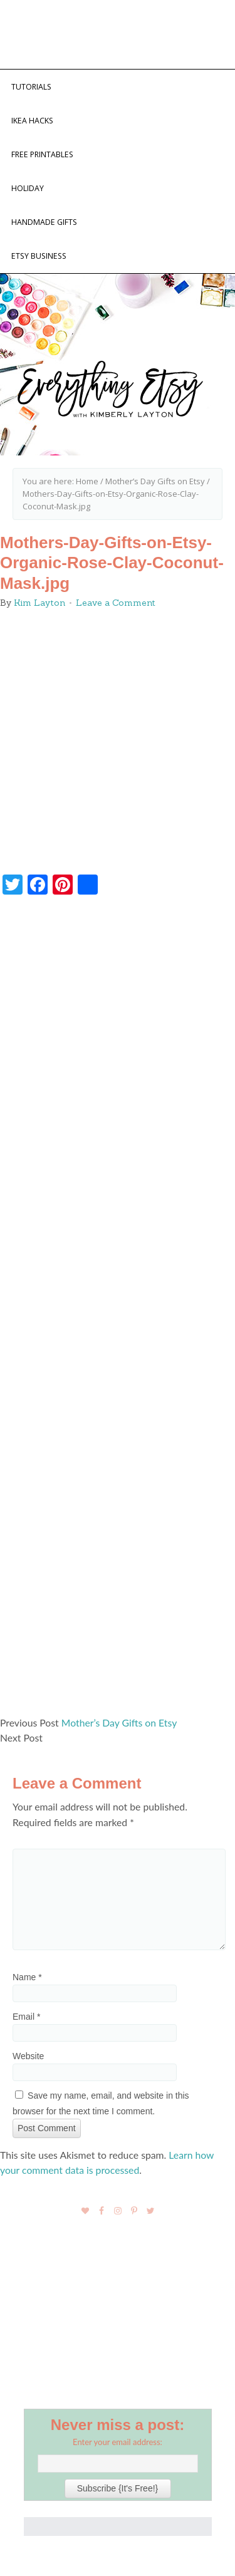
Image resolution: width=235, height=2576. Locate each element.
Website (28, 2056)
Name (27, 1977)
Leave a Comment (115, 602)
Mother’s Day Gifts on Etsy (119, 1722)
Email (26, 2017)
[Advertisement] (117, 1311)
